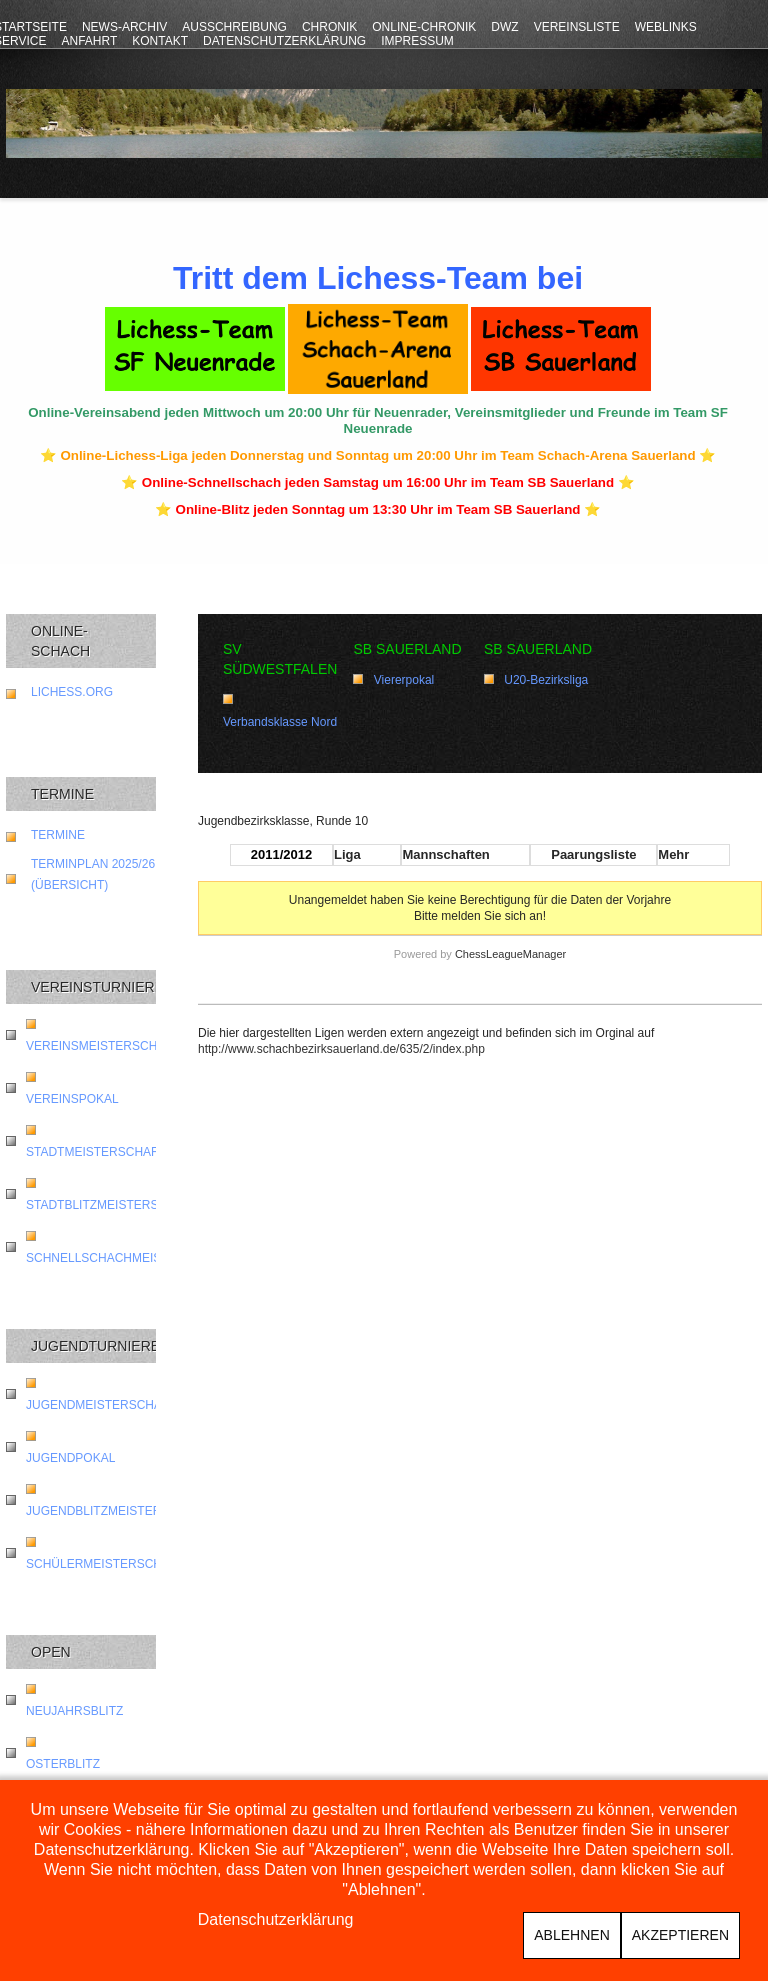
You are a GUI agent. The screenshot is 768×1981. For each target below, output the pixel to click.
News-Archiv (124, 27)
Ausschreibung (234, 27)
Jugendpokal (70, 1458)
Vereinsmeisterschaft (103, 1046)
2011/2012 (281, 854)
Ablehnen (571, 1935)
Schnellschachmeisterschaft (129, 1258)
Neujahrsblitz (74, 1711)
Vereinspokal (72, 1099)
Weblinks (666, 27)
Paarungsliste (593, 854)
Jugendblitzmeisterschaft (117, 1511)
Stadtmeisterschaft (96, 1152)
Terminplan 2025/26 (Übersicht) (93, 874)
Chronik (329, 27)
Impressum (417, 41)
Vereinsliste (577, 27)
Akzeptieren (680, 1935)
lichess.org (72, 692)
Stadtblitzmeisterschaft (112, 1205)
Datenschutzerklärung (284, 41)
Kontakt (160, 41)
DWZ (504, 27)
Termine (58, 835)
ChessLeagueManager (510, 954)
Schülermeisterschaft (105, 1564)
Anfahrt (89, 41)
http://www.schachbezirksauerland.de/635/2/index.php (341, 1049)
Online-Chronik (424, 27)
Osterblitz (63, 1764)
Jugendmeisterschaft (101, 1405)
